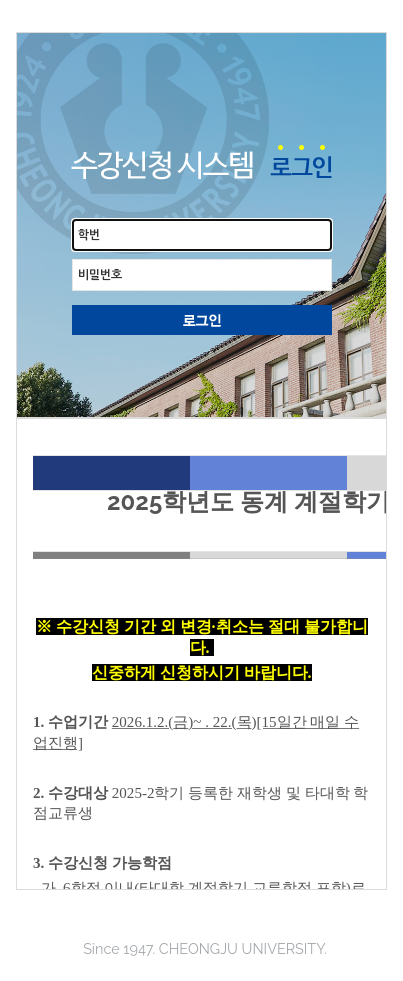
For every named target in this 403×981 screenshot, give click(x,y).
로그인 (202, 320)
